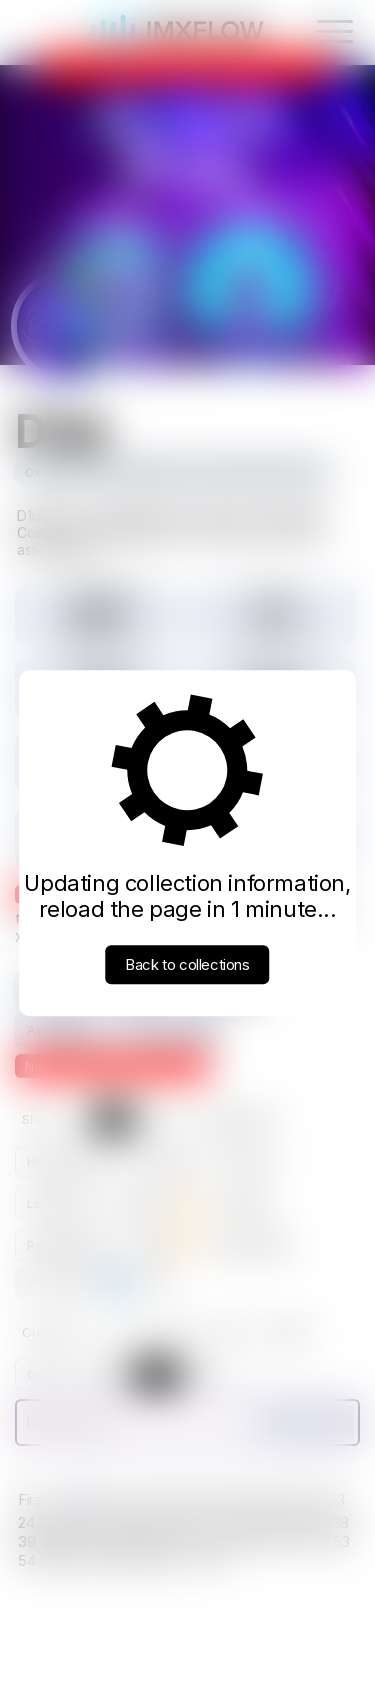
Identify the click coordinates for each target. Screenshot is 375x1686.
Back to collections (187, 964)
